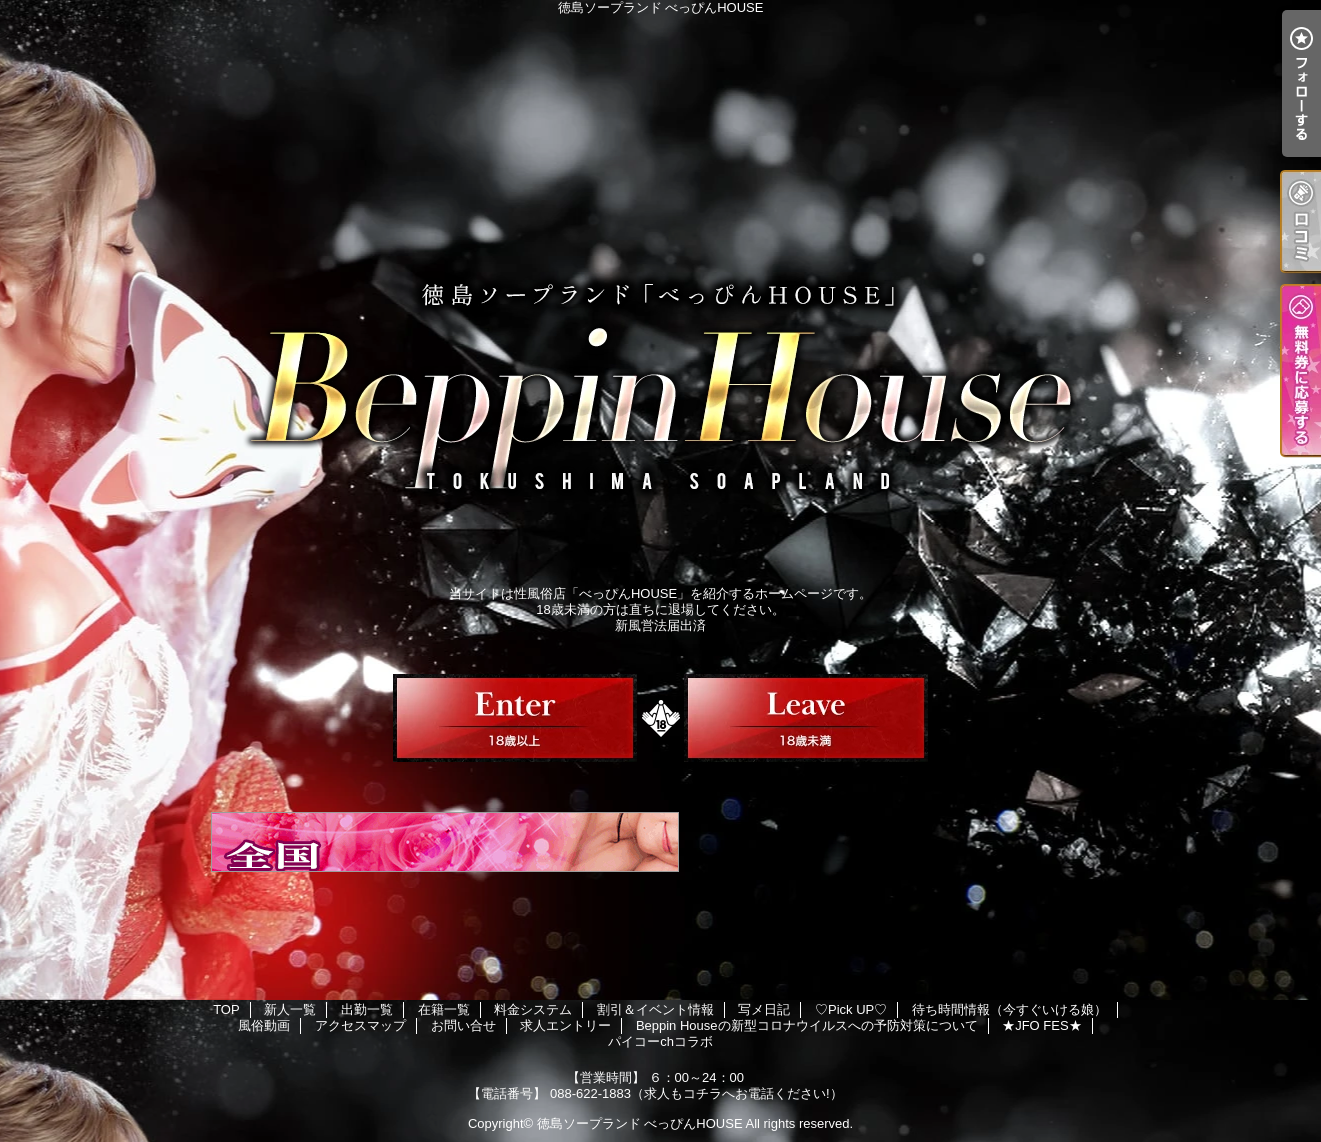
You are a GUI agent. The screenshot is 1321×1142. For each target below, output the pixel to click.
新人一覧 (290, 1009)
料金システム (533, 1009)
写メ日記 (764, 1009)
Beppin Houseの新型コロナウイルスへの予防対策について (807, 1025)
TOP (226, 1009)
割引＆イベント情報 (655, 1009)
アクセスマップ (360, 1025)
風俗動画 (264, 1025)
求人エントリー (565, 1025)
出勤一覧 (367, 1009)
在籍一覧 (444, 1009)
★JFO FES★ (1041, 1025)
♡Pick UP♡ (851, 1009)
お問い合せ (463, 1025)
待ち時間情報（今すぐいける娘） (1009, 1009)
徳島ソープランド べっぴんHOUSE (640, 1123)
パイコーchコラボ (660, 1041)
